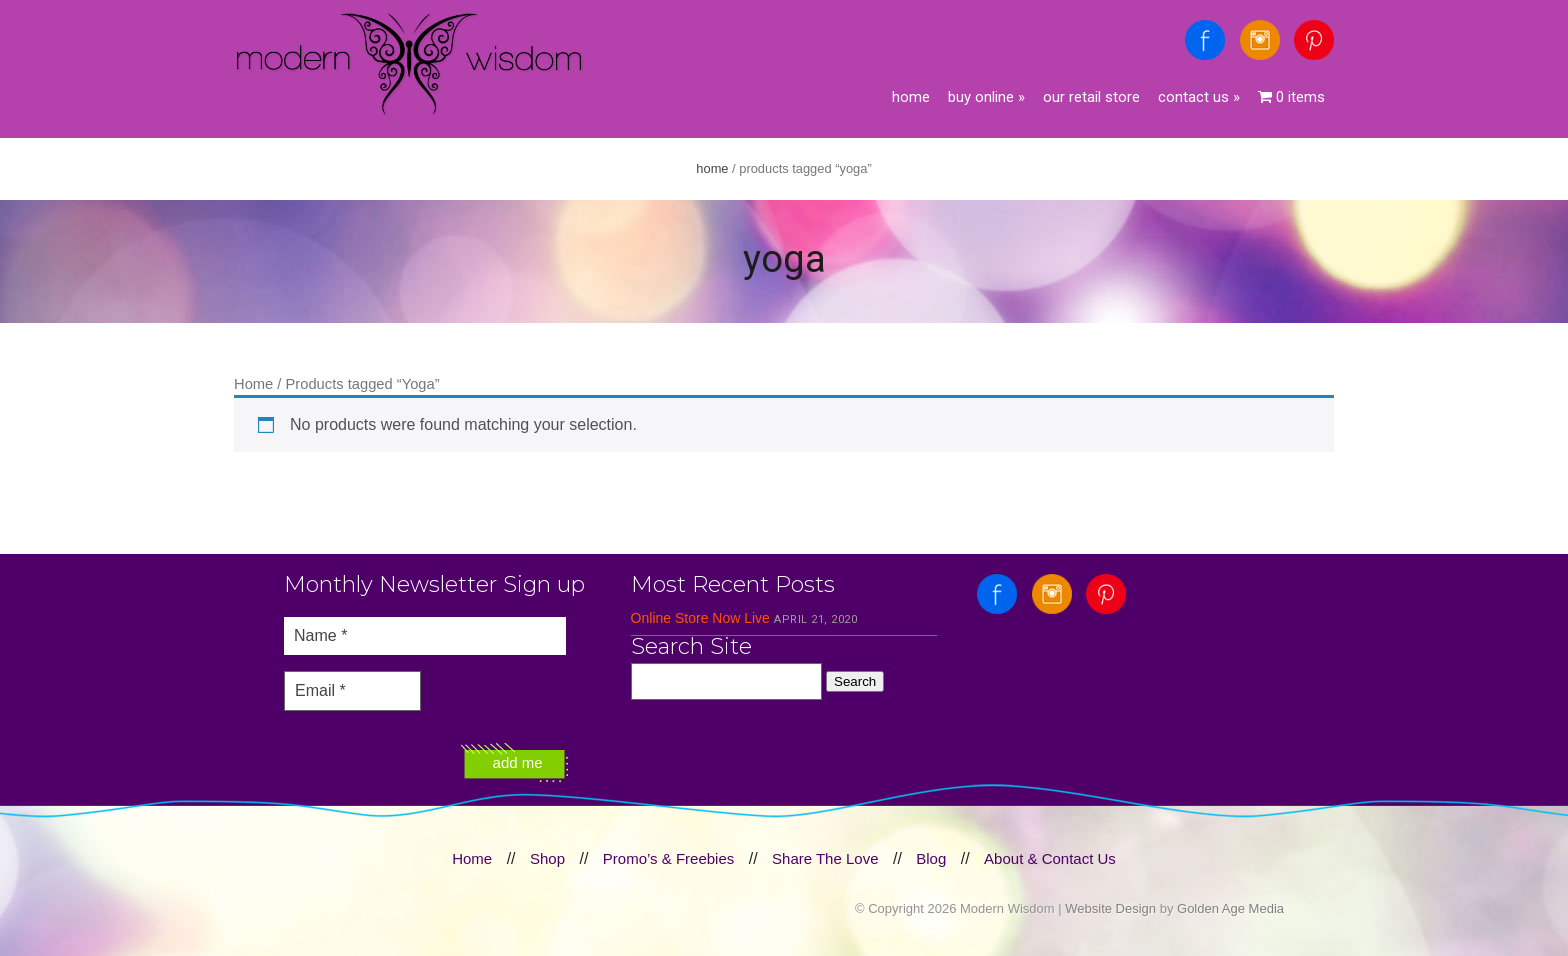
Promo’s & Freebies (668, 858)
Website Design (1110, 908)
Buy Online (986, 97)
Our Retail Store (1091, 97)
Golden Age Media (1230, 908)
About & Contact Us (1050, 858)
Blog (931, 858)
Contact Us (1199, 97)
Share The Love (825, 858)
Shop (547, 858)
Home (911, 97)
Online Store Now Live (700, 618)
